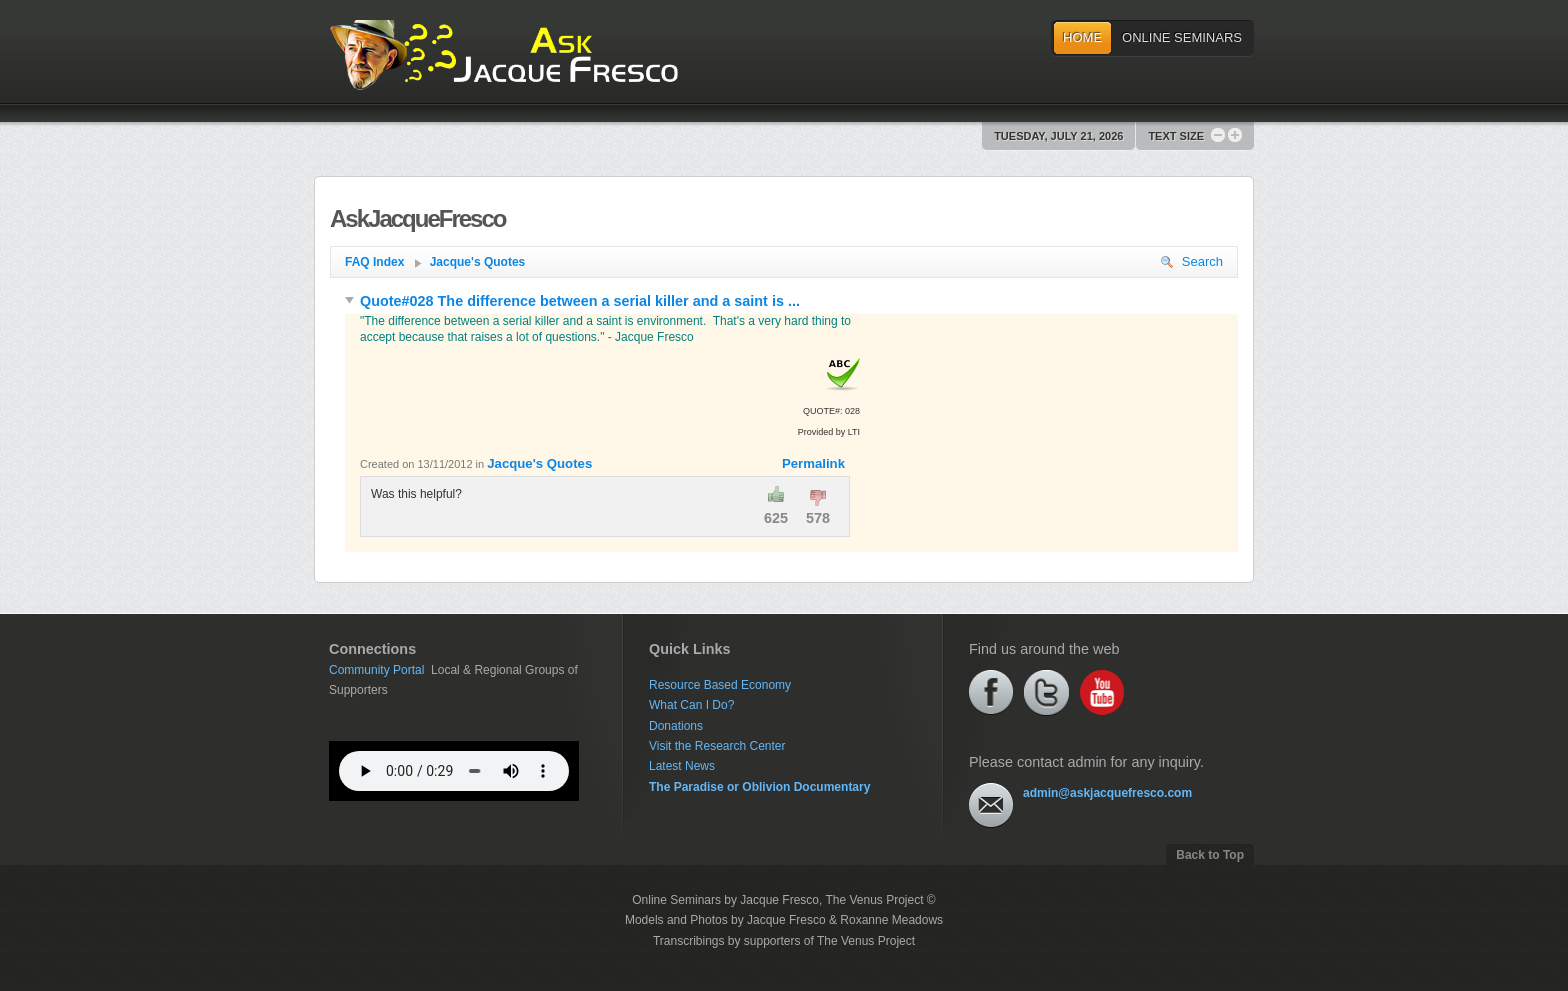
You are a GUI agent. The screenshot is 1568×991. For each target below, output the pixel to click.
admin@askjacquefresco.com (1107, 793)
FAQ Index (383, 262)
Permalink (813, 463)
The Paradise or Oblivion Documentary (759, 787)
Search (1192, 261)
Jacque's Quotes (478, 262)
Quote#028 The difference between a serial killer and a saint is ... (572, 301)
